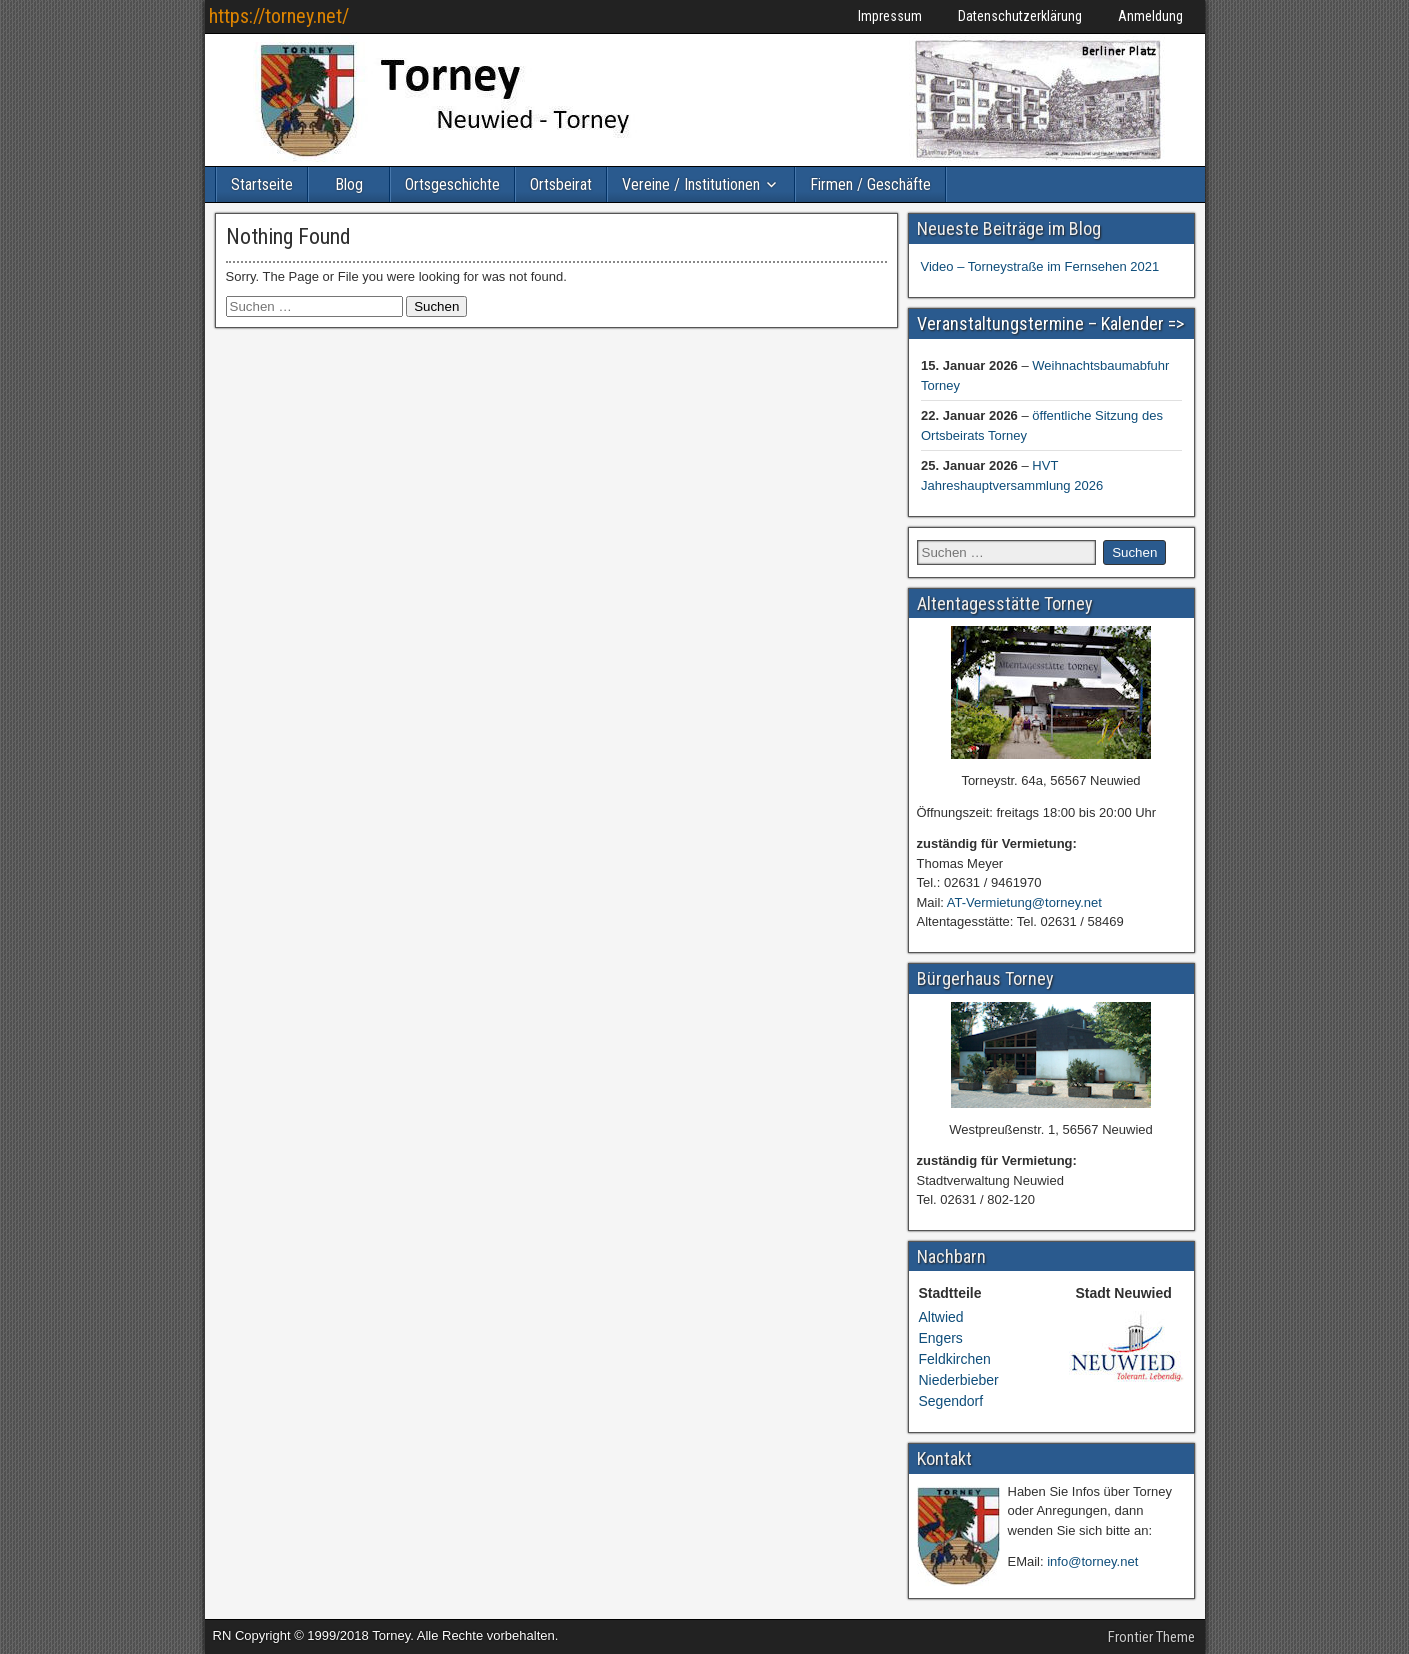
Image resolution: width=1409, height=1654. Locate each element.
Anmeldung (1150, 16)
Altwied (941, 1317)
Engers (941, 1338)
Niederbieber (959, 1380)
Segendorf (951, 1401)
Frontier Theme (1151, 1637)
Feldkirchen (955, 1359)
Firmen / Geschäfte (870, 184)
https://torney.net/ (279, 16)
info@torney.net (1092, 1561)
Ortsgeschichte (452, 184)
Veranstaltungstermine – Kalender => (1050, 323)
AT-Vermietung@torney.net (1024, 902)
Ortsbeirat (561, 184)
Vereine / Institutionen (691, 184)
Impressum (890, 16)
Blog (349, 184)
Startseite (262, 184)
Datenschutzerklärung (1020, 16)
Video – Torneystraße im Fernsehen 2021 (1040, 266)
